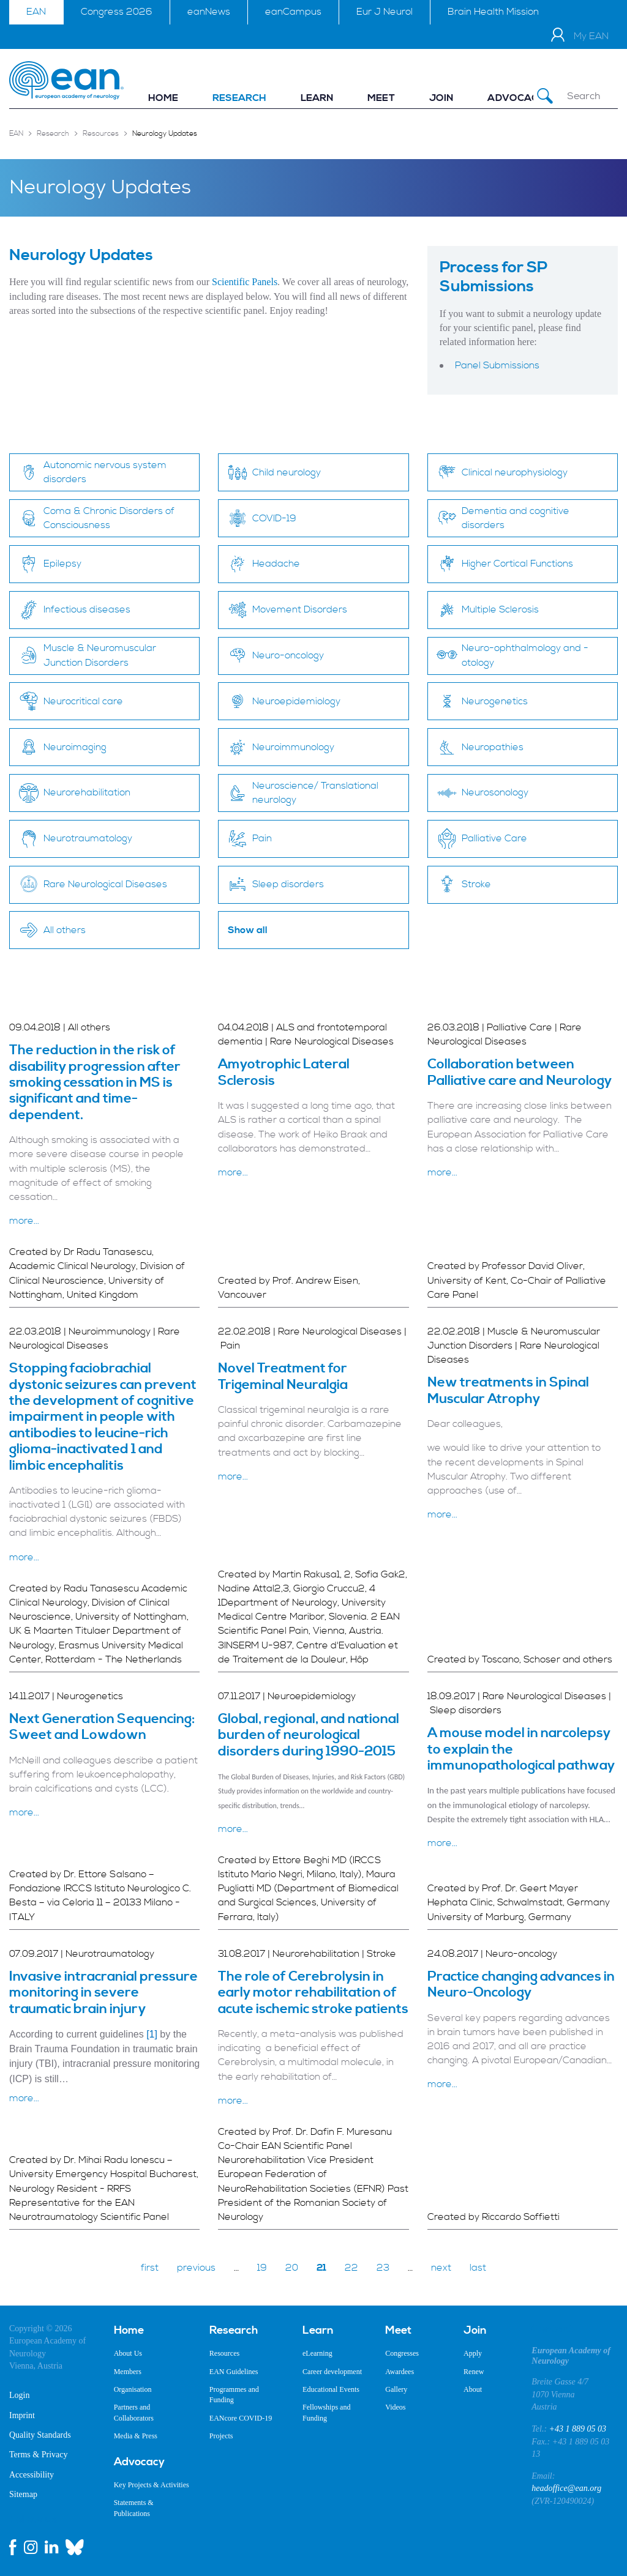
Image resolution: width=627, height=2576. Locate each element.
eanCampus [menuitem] (293, 12)
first (150, 2267)
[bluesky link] (75, 2547)
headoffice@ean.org (566, 2488)
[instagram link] (30, 2547)
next (441, 2267)
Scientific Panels (244, 282)
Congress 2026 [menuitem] (116, 12)
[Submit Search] (545, 96)
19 (262, 2267)
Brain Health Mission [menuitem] (493, 12)
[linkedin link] (51, 2547)
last (478, 2267)
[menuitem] (163, 98)
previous (196, 2267)
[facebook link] (13, 2547)
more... (24, 1221)
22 (351, 2267)
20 (291, 2267)
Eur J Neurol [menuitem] (384, 12)
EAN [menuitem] (36, 12)
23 (383, 2267)
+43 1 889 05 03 (577, 2428)
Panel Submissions (497, 365)
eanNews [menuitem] (208, 12)
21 (321, 2267)
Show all (248, 930)
